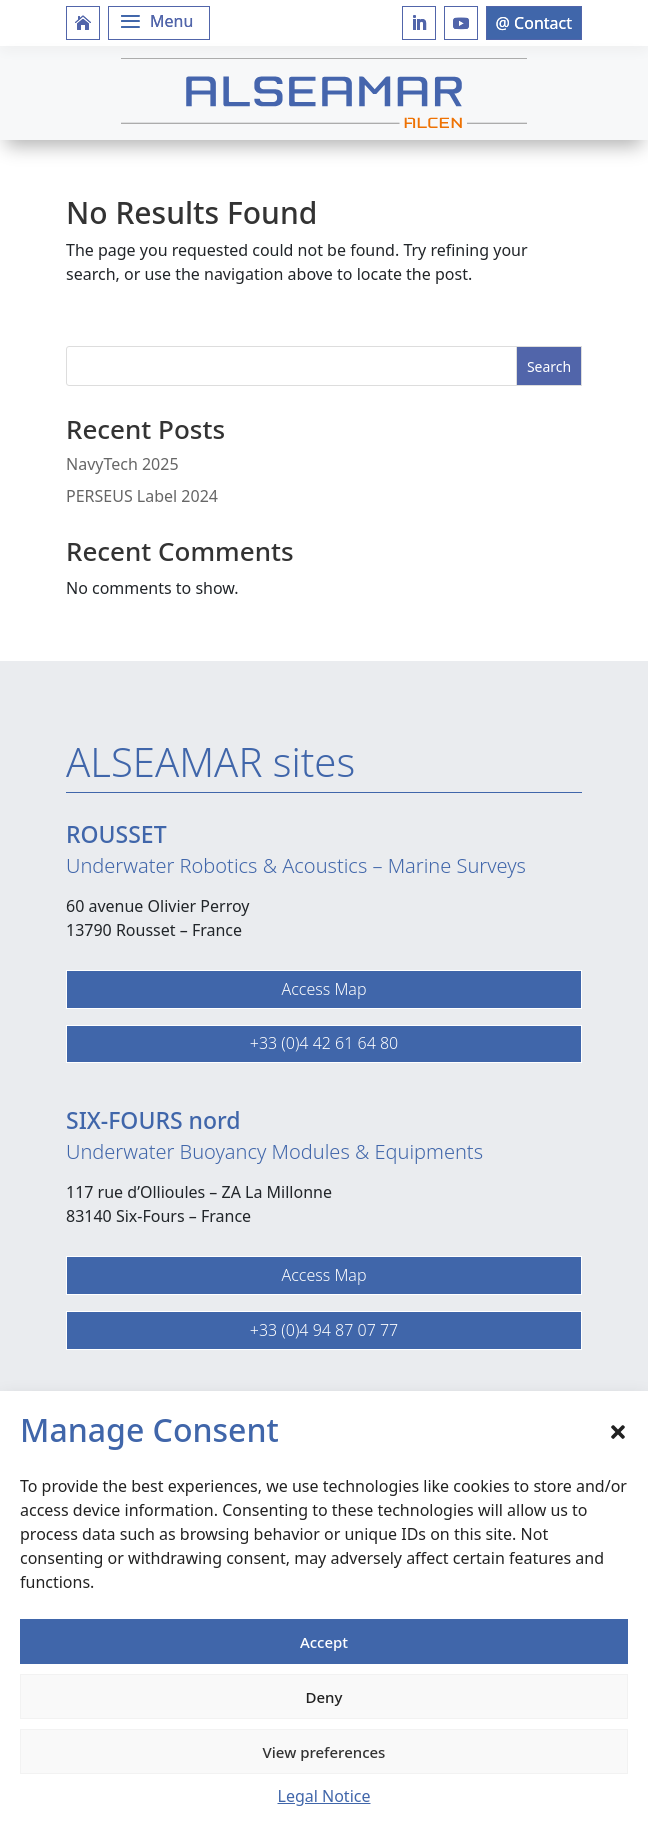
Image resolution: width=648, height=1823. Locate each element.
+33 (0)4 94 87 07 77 (324, 1330)
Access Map (323, 989)
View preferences (324, 1752)
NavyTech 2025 (122, 464)
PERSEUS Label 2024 (142, 496)
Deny (324, 1697)
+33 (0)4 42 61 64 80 (324, 1043)
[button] (618, 1430)
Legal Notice (324, 1796)
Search (549, 366)
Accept (324, 1642)
